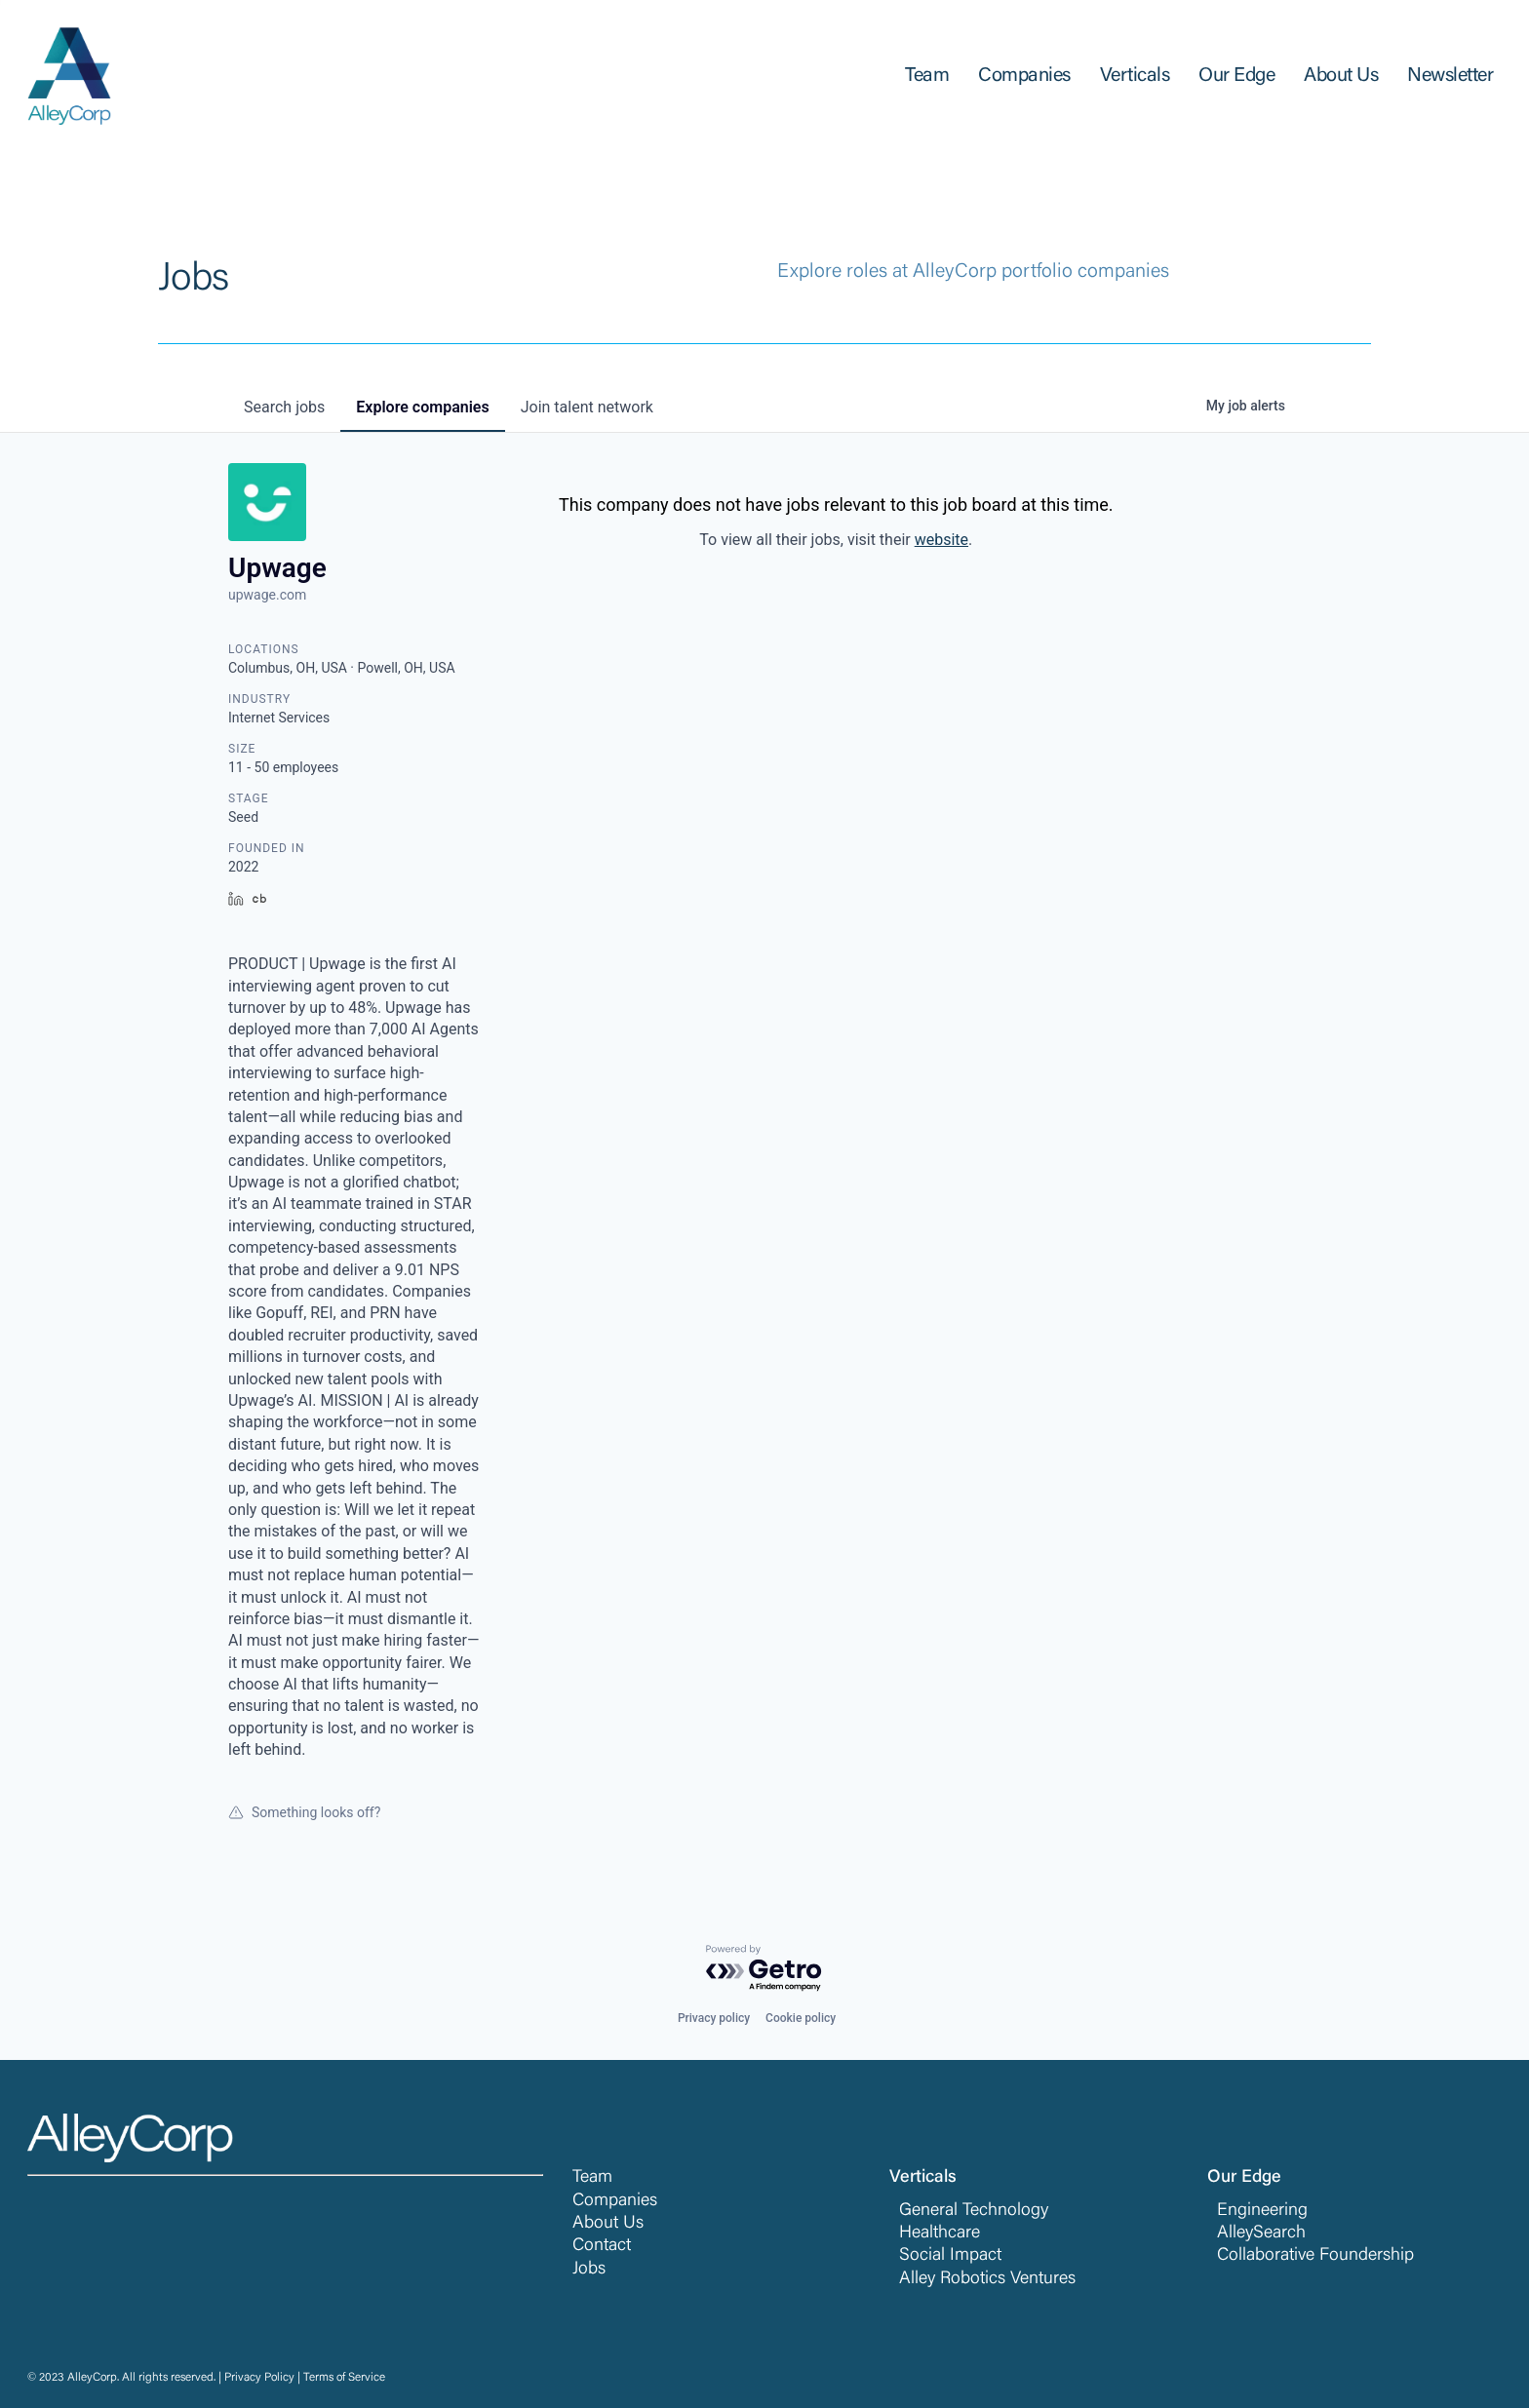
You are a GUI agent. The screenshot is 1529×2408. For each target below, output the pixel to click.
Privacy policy (714, 2018)
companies (422, 407)
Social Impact (950, 2256)
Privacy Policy (259, 2378)
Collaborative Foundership (1315, 2256)
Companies (614, 2201)
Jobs (589, 2269)
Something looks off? (304, 1812)
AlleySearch (1261, 2233)
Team (592, 2178)
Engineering (1262, 2211)
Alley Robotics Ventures (987, 2279)
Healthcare (939, 2233)
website (941, 539)
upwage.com (267, 594)
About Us (608, 2224)
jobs (284, 407)
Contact (601, 2246)
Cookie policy (800, 2018)
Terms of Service (344, 2378)
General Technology (973, 2211)
